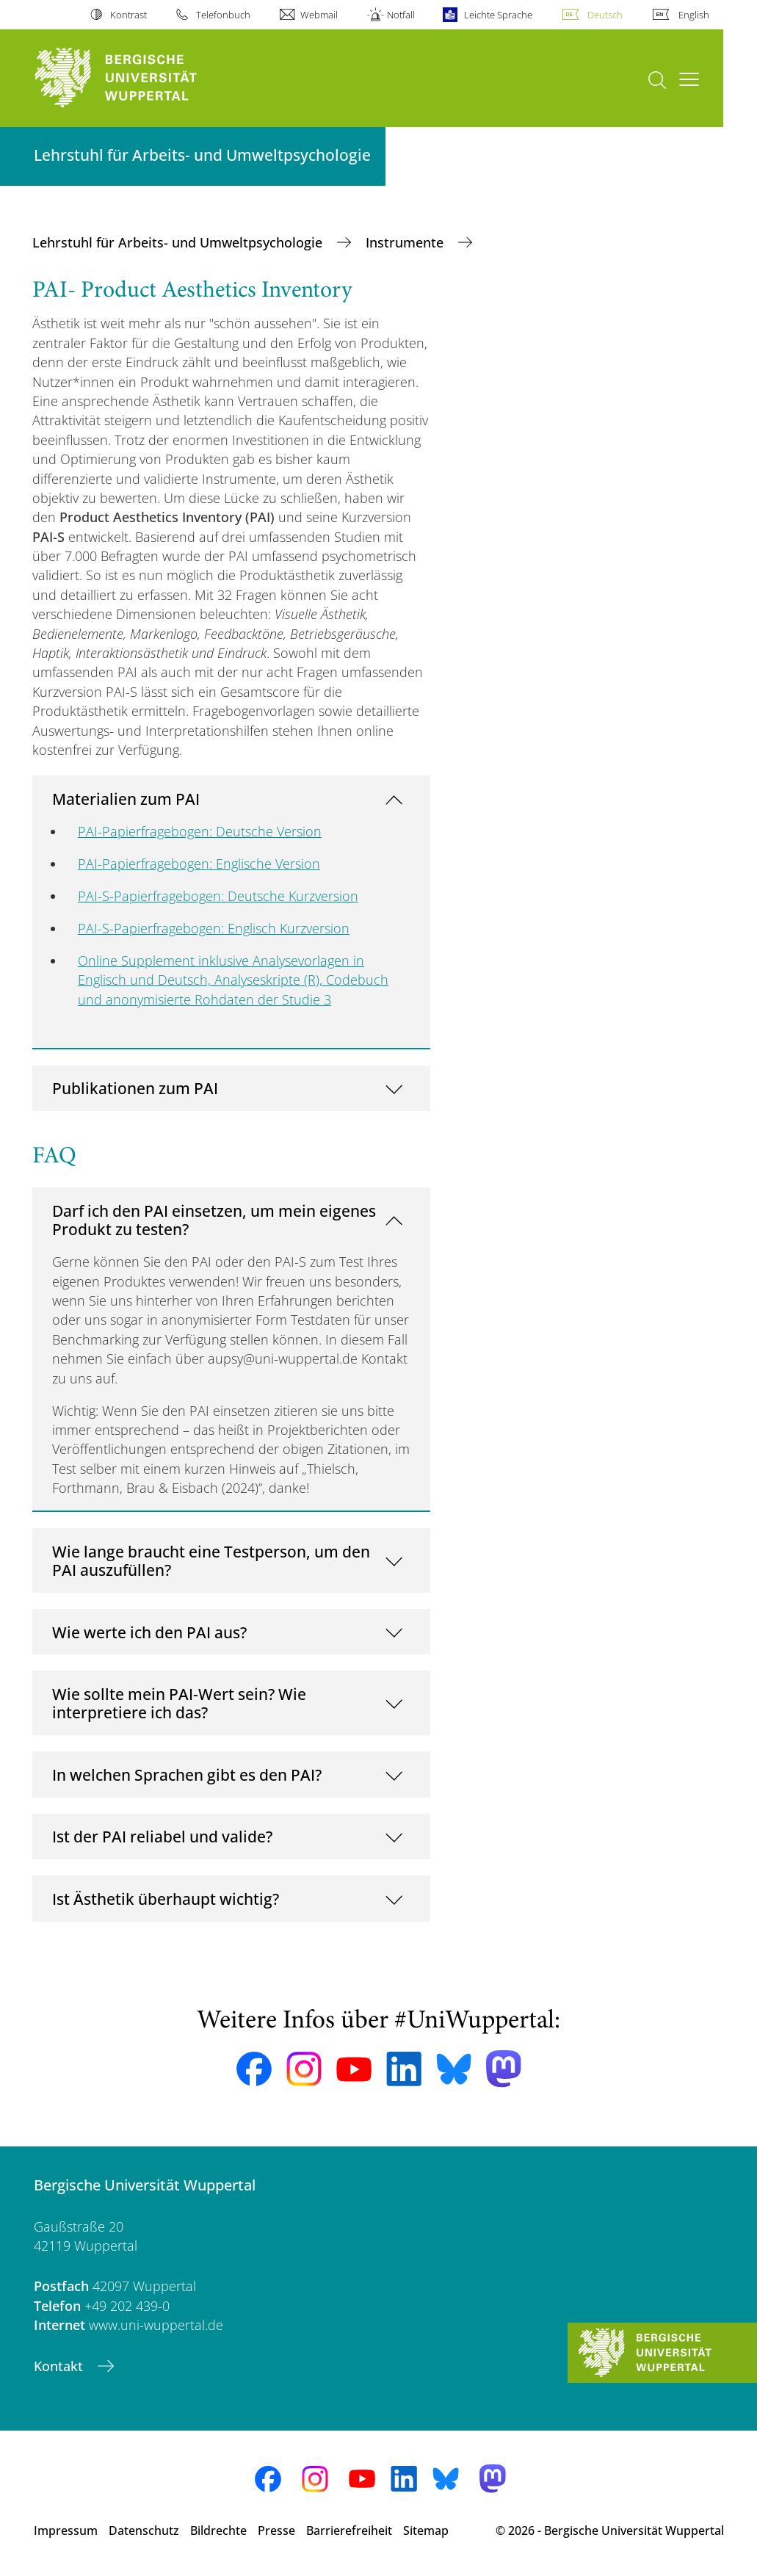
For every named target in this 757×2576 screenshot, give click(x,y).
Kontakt (60, 2366)
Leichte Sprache (498, 14)
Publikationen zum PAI (135, 1088)
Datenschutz (144, 2530)
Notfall (401, 14)
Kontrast (128, 14)
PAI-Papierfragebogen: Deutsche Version (200, 831)
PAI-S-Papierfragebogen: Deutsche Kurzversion (218, 896)
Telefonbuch (223, 14)
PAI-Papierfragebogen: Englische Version (199, 863)
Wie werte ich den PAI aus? (149, 1632)
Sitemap (426, 2530)
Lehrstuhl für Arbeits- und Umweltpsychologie (179, 242)
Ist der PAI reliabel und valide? (162, 1836)
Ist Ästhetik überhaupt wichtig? (165, 1899)
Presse (276, 2530)
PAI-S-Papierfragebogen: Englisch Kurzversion (213, 928)
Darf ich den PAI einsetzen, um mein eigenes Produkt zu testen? (214, 1220)
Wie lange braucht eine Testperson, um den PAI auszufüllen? (211, 1560)
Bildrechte (218, 2530)
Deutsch (605, 14)
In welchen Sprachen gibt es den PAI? (187, 1774)
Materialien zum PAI (126, 798)
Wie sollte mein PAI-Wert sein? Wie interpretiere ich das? (179, 1703)
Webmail (319, 14)
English (693, 14)
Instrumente (406, 242)
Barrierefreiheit (349, 2530)
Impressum (66, 2530)
